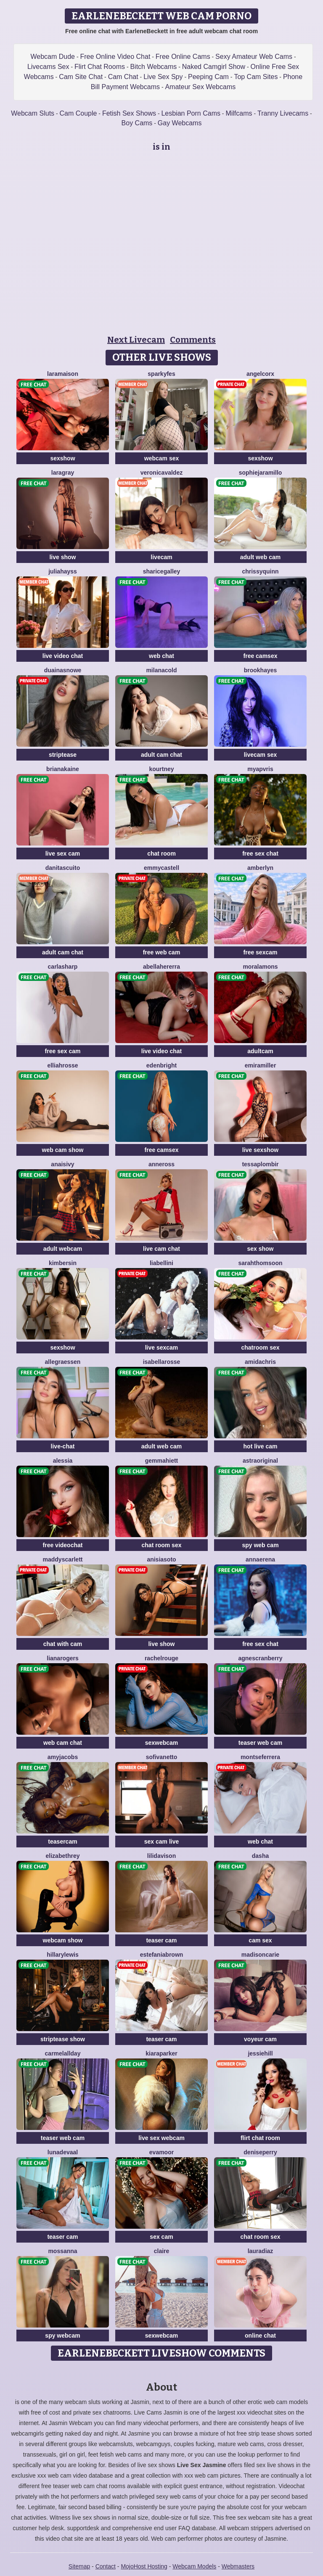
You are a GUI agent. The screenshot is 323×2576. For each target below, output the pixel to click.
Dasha (260, 1855)
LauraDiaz (260, 2251)
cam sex (260, 1940)
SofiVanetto (161, 1757)
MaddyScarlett (63, 1559)
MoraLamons (260, 966)
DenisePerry (260, 2152)
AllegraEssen (63, 1361)
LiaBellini (161, 1263)
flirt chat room (260, 2138)
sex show (260, 1248)
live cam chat (161, 1248)
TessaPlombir (260, 1164)
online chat (260, 2335)
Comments (193, 340)
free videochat (63, 1545)
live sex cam (62, 853)
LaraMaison (62, 373)
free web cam (161, 952)
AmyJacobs (63, 1757)
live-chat (63, 1446)
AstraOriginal (260, 1460)
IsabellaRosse (161, 1361)
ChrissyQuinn (260, 571)
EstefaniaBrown (161, 1954)
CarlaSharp (63, 966)
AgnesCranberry (260, 1658)
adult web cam (260, 557)
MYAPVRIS (260, 769)
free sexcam (261, 952)
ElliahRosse (62, 1065)
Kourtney (161, 769)
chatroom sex (260, 1347)
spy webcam (62, 2335)
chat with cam (62, 1644)
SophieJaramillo (260, 472)
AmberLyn (260, 867)
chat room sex (162, 1545)
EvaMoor (161, 2152)
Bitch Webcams (153, 66)
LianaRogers (62, 1658)
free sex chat (260, 853)
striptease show (62, 2039)
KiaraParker (161, 2053)
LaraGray (62, 472)
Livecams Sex (48, 66)
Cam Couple (78, 113)
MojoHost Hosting (144, 2566)
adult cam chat (161, 754)
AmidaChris (260, 1361)
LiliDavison (161, 1855)
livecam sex (260, 754)
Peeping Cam (208, 76)
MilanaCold (161, 670)
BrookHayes (260, 670)
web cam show (63, 1150)
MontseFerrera (260, 1757)
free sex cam (63, 1051)
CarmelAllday (63, 2053)
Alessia (63, 1460)
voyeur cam (260, 2039)
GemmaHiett (161, 1460)
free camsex (261, 656)
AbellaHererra (161, 966)
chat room (161, 853)
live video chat (62, 656)
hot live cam (261, 1446)
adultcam (260, 1051)
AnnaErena (260, 1559)
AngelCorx (260, 373)
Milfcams (238, 113)
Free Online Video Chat (115, 56)
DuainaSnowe (63, 670)
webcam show (63, 1940)
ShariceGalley (161, 571)
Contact (105, 2566)
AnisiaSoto (161, 1559)
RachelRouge (161, 1658)
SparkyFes (161, 373)
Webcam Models (194, 2566)
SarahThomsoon (260, 1263)
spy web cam (260, 1545)
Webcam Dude (52, 56)
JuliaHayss (62, 571)
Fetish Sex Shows (129, 113)
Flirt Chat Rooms (99, 66)
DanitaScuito (62, 867)
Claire (161, 2251)
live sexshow (260, 1150)
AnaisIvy (62, 1164)
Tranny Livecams (282, 113)
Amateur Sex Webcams (200, 86)
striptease (63, 754)
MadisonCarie (260, 1954)
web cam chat (62, 1742)
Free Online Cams (183, 56)
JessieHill (260, 2053)
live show (62, 557)
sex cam (161, 2236)
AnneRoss (161, 1164)
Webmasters (238, 2566)
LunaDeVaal (63, 2152)
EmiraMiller (260, 1065)
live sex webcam (161, 2138)
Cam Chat (123, 76)
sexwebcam (161, 1742)
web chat (161, 656)
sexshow (62, 458)
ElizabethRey (63, 1855)
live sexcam (161, 1347)
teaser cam (161, 1940)
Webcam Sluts (32, 113)
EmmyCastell (161, 867)
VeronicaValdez (161, 472)
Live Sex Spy (163, 76)
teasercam (62, 1841)
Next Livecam (136, 340)
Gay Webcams (180, 123)
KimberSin (63, 1263)
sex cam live (161, 1841)
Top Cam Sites (256, 76)
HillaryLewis (62, 1954)
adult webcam (62, 1248)
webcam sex (161, 458)
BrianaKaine (62, 769)
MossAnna (62, 2251)
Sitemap (79, 2566)
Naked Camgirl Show (213, 66)
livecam (161, 557)
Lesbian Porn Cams (190, 113)
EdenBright (161, 1065)
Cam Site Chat (81, 76)
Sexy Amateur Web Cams (253, 56)
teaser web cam (260, 1742)
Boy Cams (137, 123)
